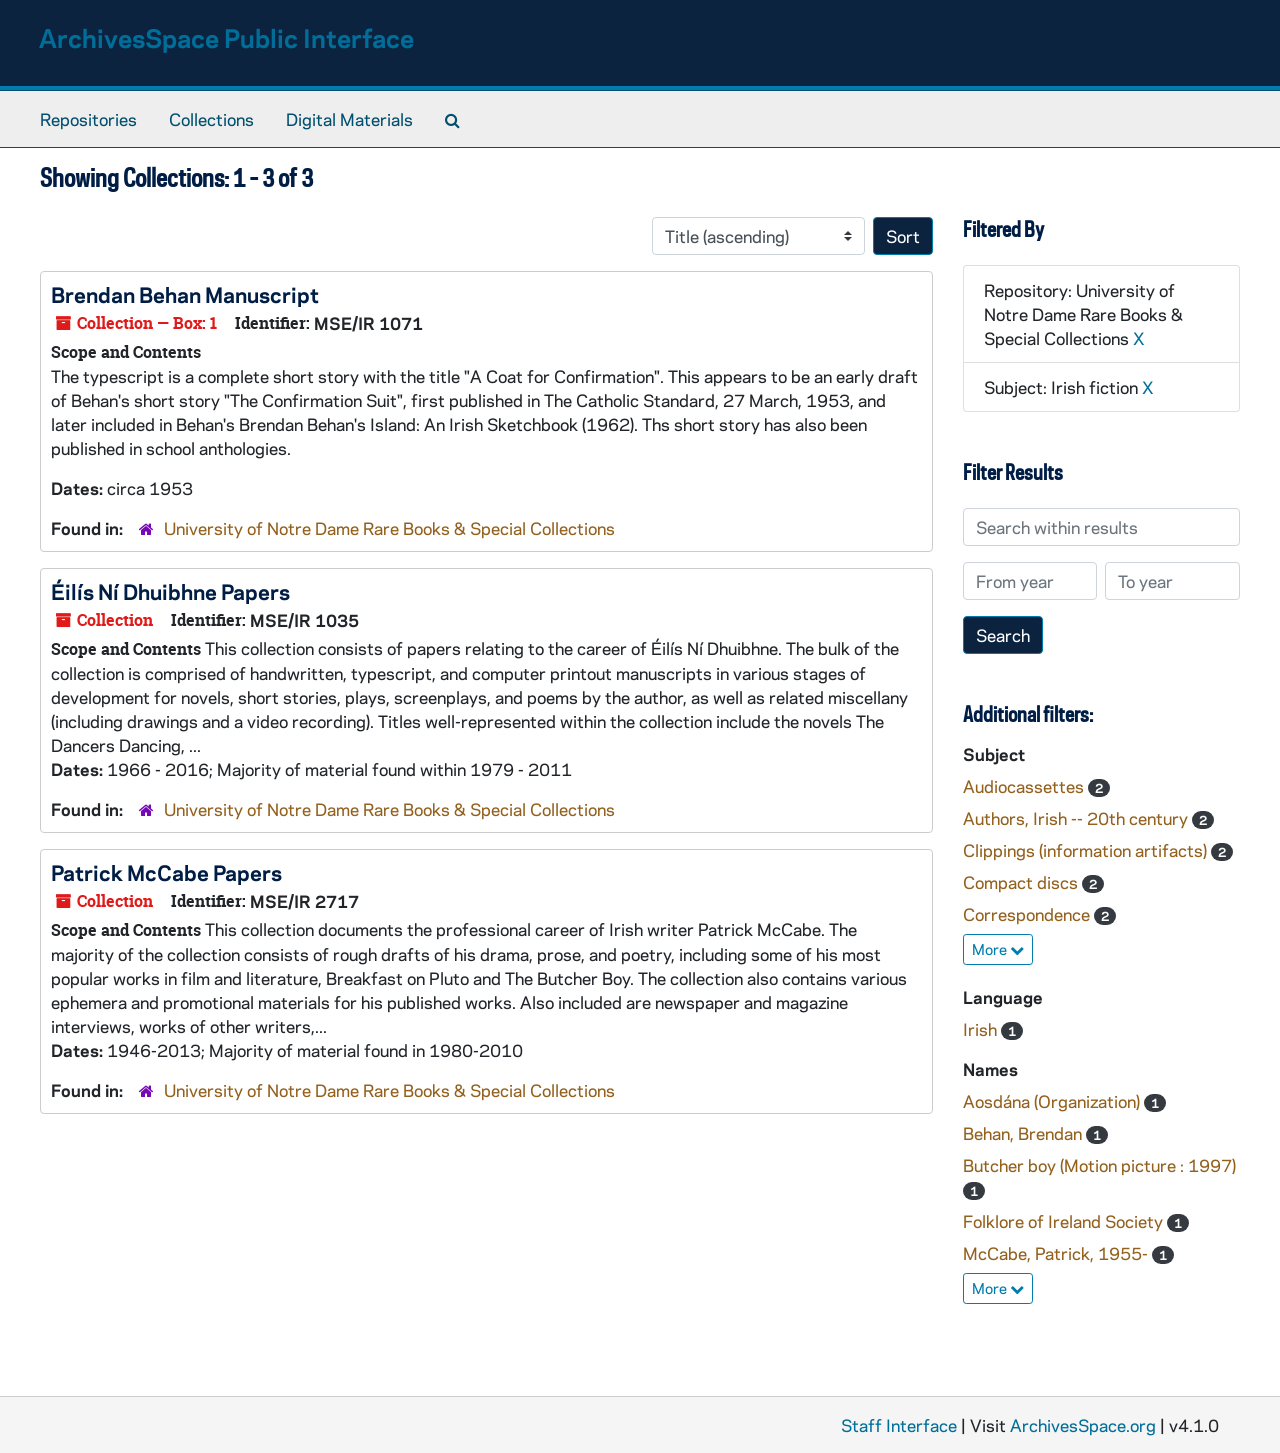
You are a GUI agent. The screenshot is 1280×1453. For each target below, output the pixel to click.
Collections (211, 119)
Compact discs (1022, 882)
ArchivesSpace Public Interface (226, 37)
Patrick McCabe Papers (166, 872)
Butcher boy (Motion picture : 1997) (1099, 1165)
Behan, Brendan (1024, 1133)
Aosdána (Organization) (1053, 1101)
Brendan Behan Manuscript (185, 294)
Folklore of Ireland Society (1065, 1221)
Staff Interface (899, 1425)
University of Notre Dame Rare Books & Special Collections (389, 528)
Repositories (88, 119)
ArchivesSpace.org (1083, 1425)
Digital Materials (349, 119)
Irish (982, 1029)
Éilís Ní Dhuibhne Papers (170, 591)
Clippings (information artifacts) (1087, 850)
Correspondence (1028, 914)
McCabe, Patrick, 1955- (1057, 1253)
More (998, 949)
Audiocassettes (1025, 786)
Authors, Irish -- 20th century (1077, 818)
